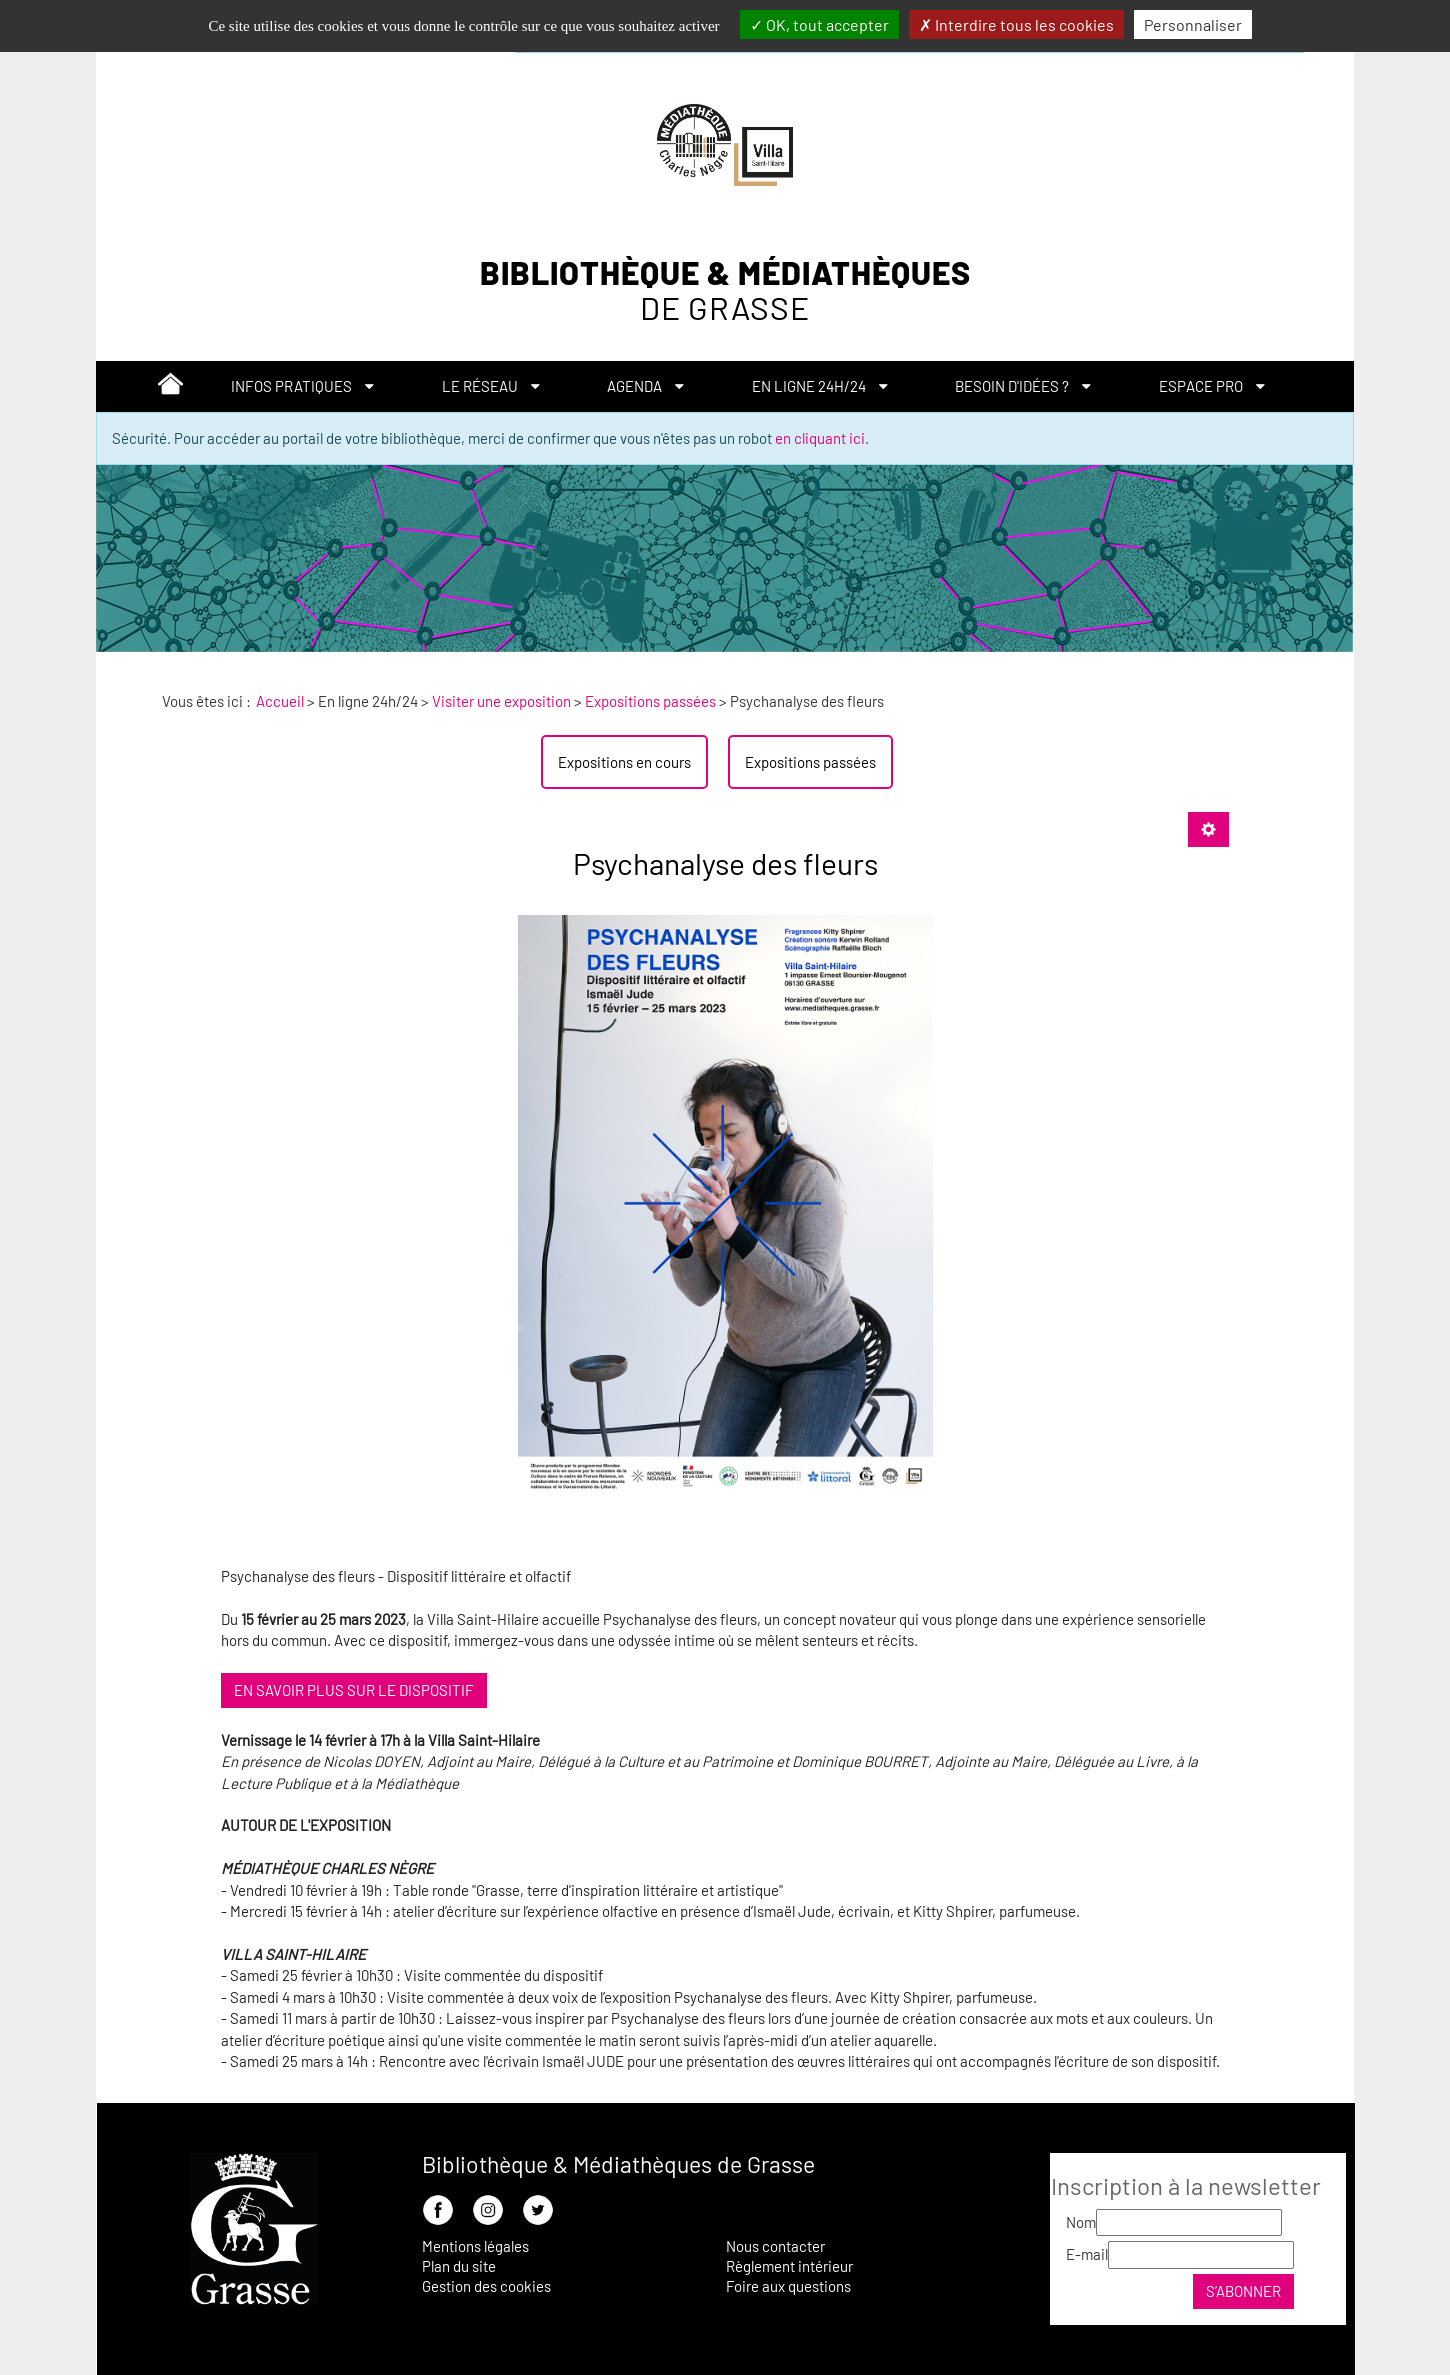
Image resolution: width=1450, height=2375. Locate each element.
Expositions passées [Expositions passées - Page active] (810, 762)
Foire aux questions (788, 2286)
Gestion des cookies (486, 2286)
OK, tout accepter (819, 24)
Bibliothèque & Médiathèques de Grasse (618, 2164)
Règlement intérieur (789, 2266)
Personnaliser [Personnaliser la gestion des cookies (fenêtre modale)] (1193, 24)
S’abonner (1243, 2291)
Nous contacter (775, 2246)
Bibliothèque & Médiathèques (725, 290)
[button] (302, 386)
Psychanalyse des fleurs (725, 863)
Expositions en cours (624, 762)
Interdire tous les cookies (1016, 24)
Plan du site (459, 2266)
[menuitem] (170, 387)
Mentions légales (475, 2246)
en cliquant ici (820, 438)
